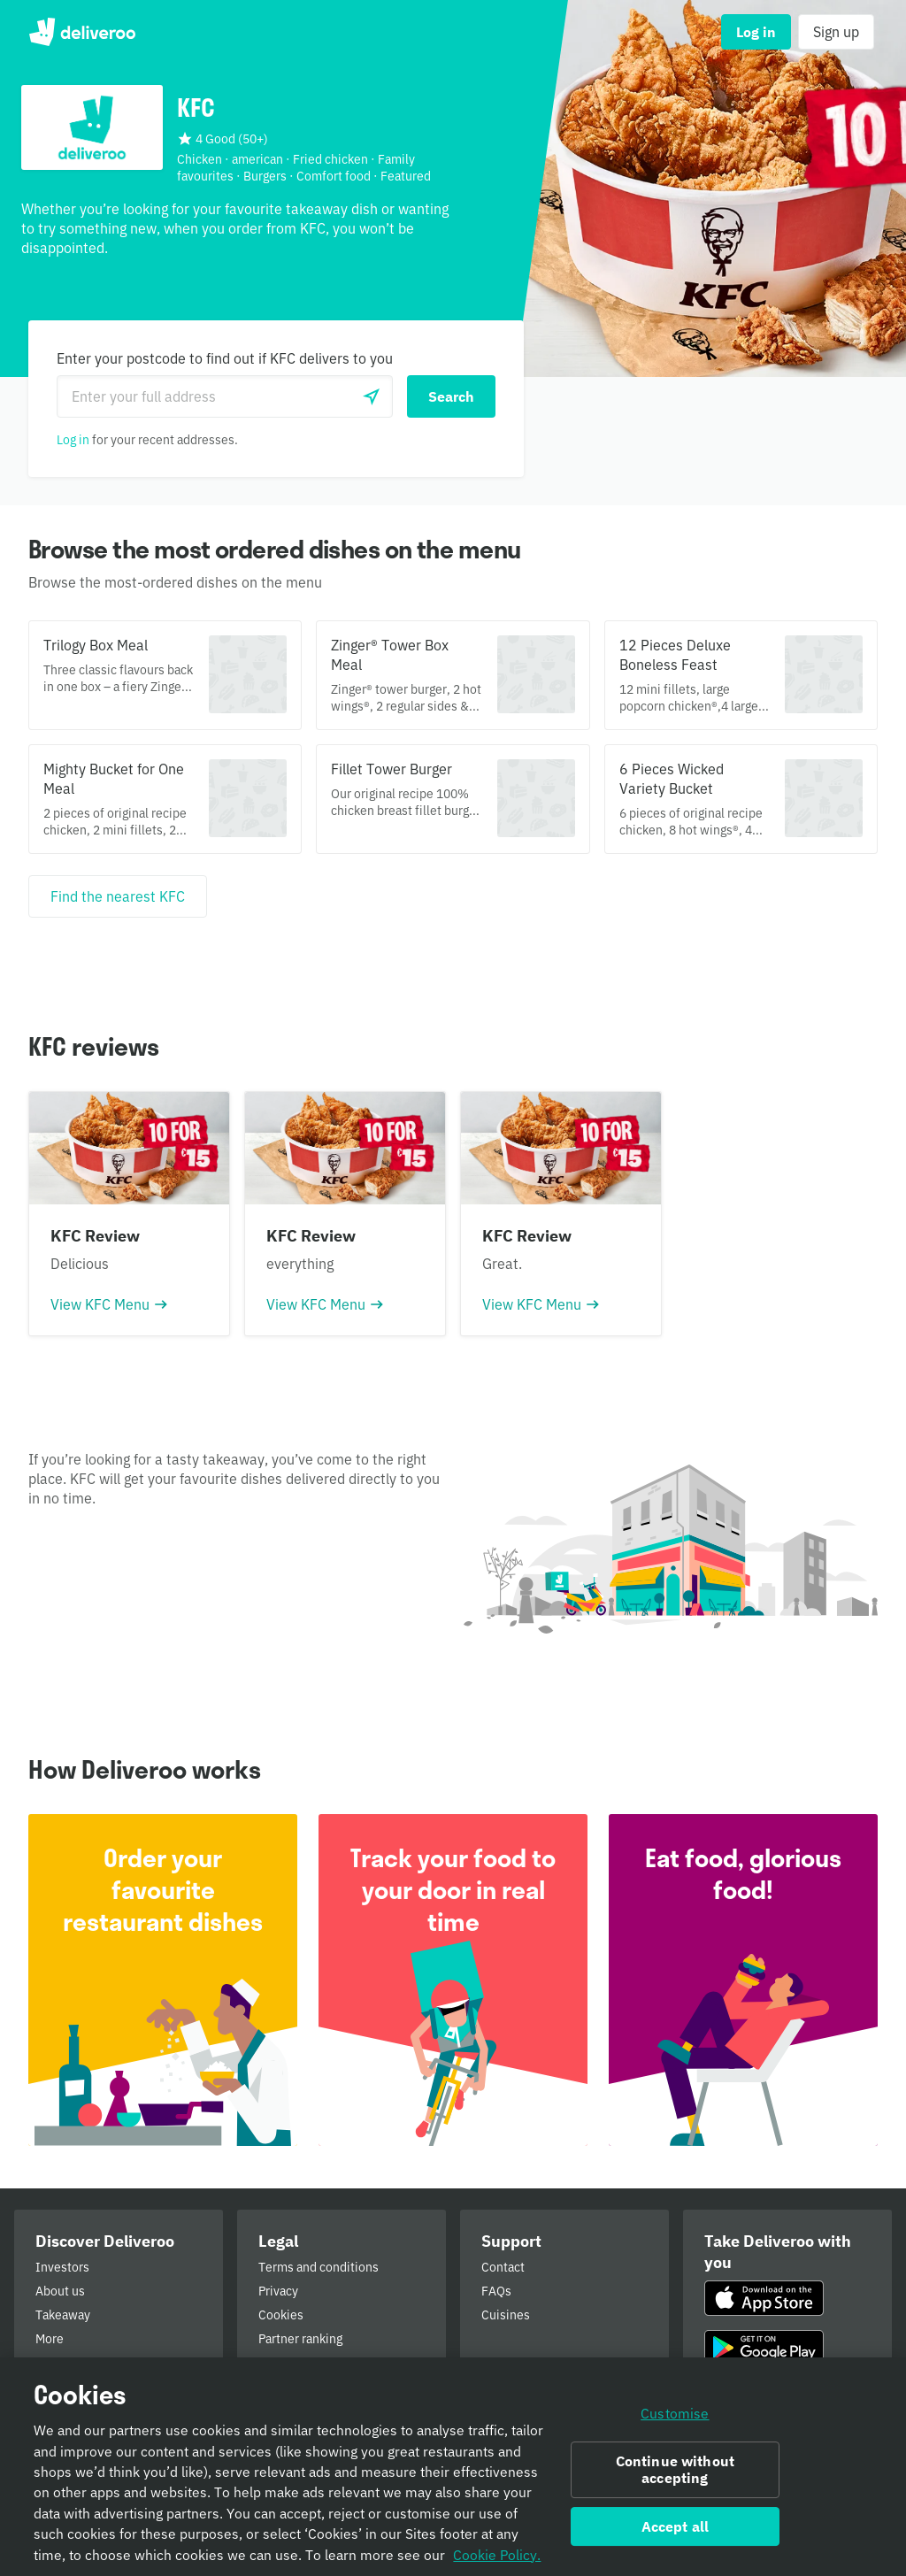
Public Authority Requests (330, 2363)
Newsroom (65, 2363)
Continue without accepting (675, 2477)
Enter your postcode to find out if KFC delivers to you (225, 358)
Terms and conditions (318, 2267)
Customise (675, 2422)
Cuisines (505, 2315)
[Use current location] (371, 396)
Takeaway (62, 2315)
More (49, 2339)
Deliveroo (81, 32)
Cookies (280, 2315)
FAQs (496, 2291)
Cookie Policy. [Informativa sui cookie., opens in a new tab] (497, 2563)
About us (60, 2291)
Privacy (278, 2291)
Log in (73, 440)
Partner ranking (300, 2339)
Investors (62, 2267)
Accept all (675, 2534)
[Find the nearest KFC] (117, 896)
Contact (503, 2267)
